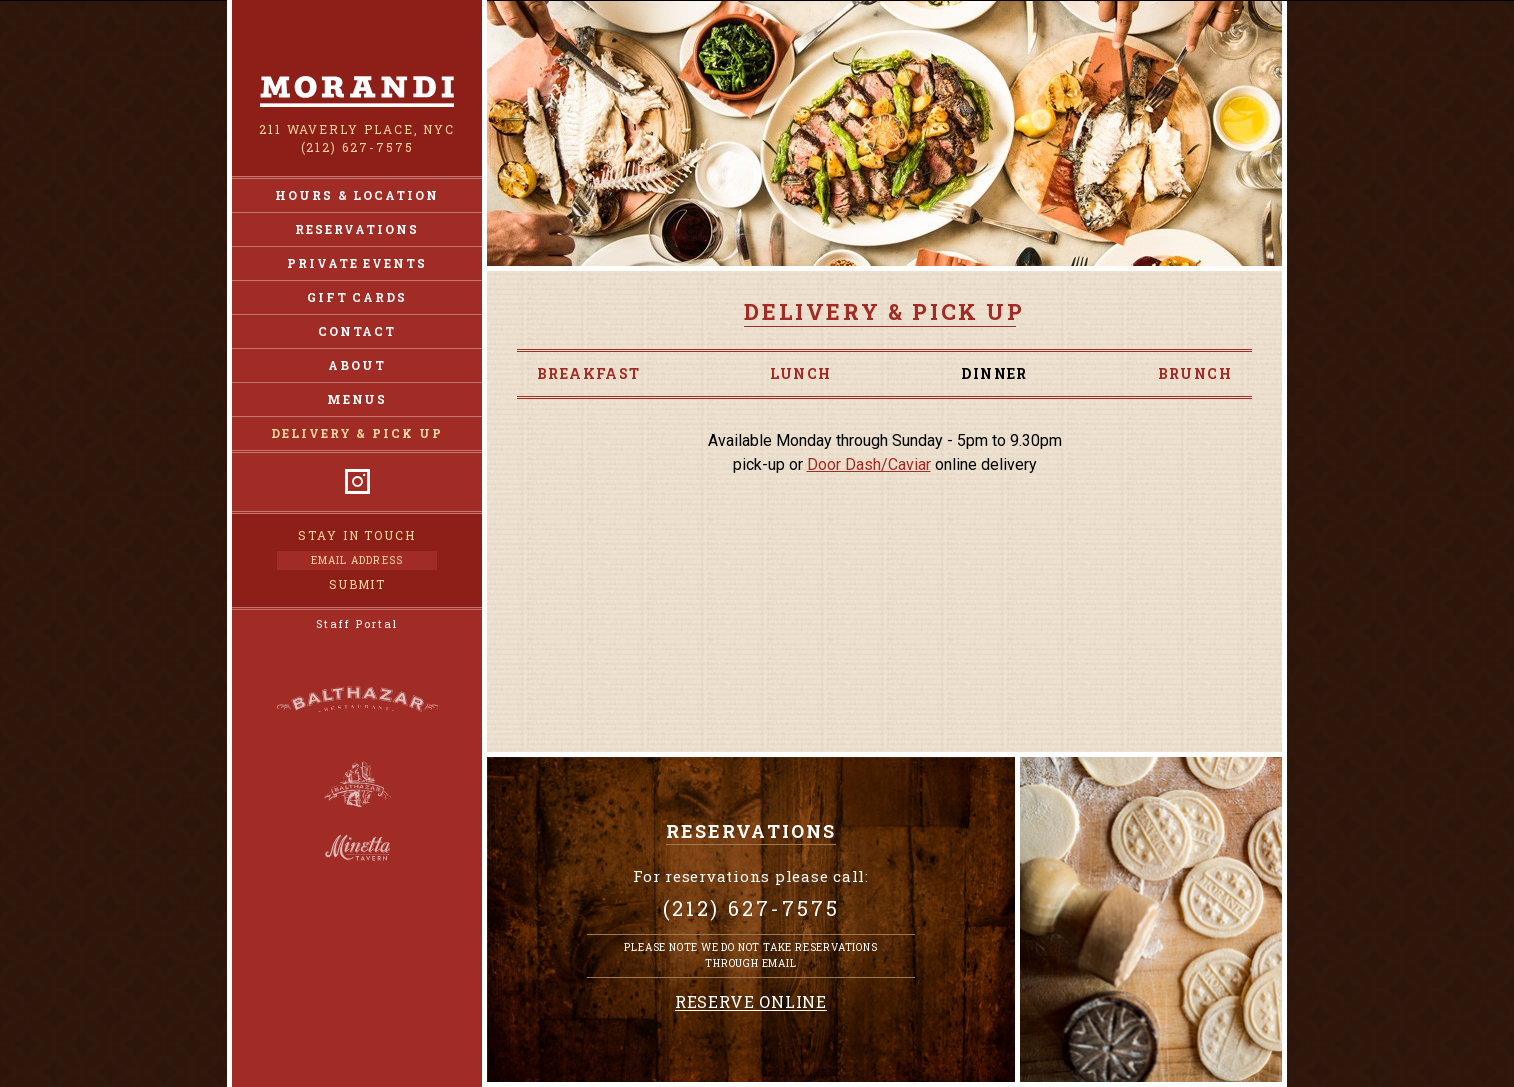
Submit (357, 584)
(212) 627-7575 (357, 147)
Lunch (800, 373)
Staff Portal (356, 623)
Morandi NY (357, 91)
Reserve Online (751, 1002)
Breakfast (589, 373)
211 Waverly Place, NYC (357, 129)
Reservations (356, 229)
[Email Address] (357, 560)
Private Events (357, 263)
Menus (357, 399)
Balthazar (357, 703)
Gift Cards (357, 297)
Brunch (1195, 373)
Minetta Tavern (357, 848)
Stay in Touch (357, 535)
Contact (357, 331)
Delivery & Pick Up (357, 433)
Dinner (994, 373)
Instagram (357, 481)
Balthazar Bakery (357, 785)
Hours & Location (357, 195)
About (357, 365)
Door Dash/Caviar (869, 464)
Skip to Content (757, 0)
